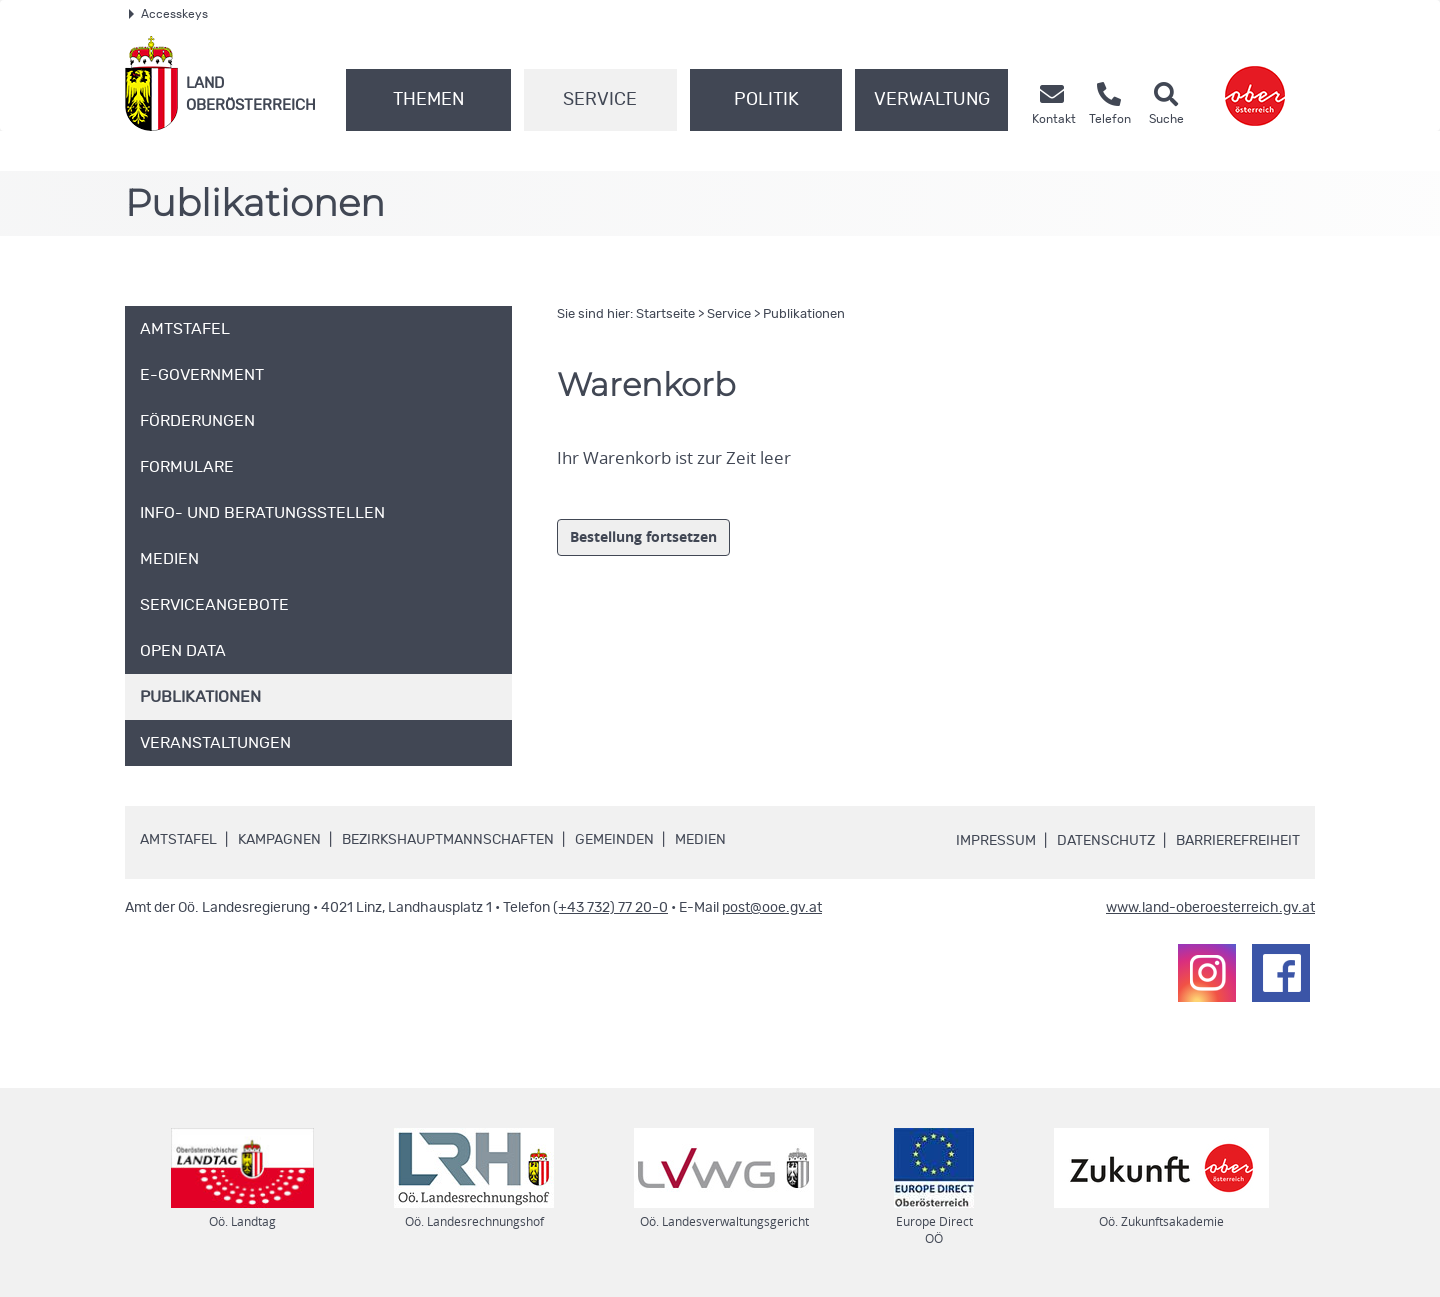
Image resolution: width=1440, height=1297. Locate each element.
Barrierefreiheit (1238, 841)
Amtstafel (178, 840)
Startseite (665, 314)
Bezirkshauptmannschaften (448, 840)
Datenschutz (1106, 841)
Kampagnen (279, 840)
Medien (700, 840)
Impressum (996, 841)
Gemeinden (614, 840)
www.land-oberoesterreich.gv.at (1210, 908)
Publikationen (804, 314)
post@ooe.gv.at (772, 908)
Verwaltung (932, 100)
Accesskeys (168, 14)
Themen (428, 100)
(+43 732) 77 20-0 (610, 908)
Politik (766, 100)
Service (600, 100)
